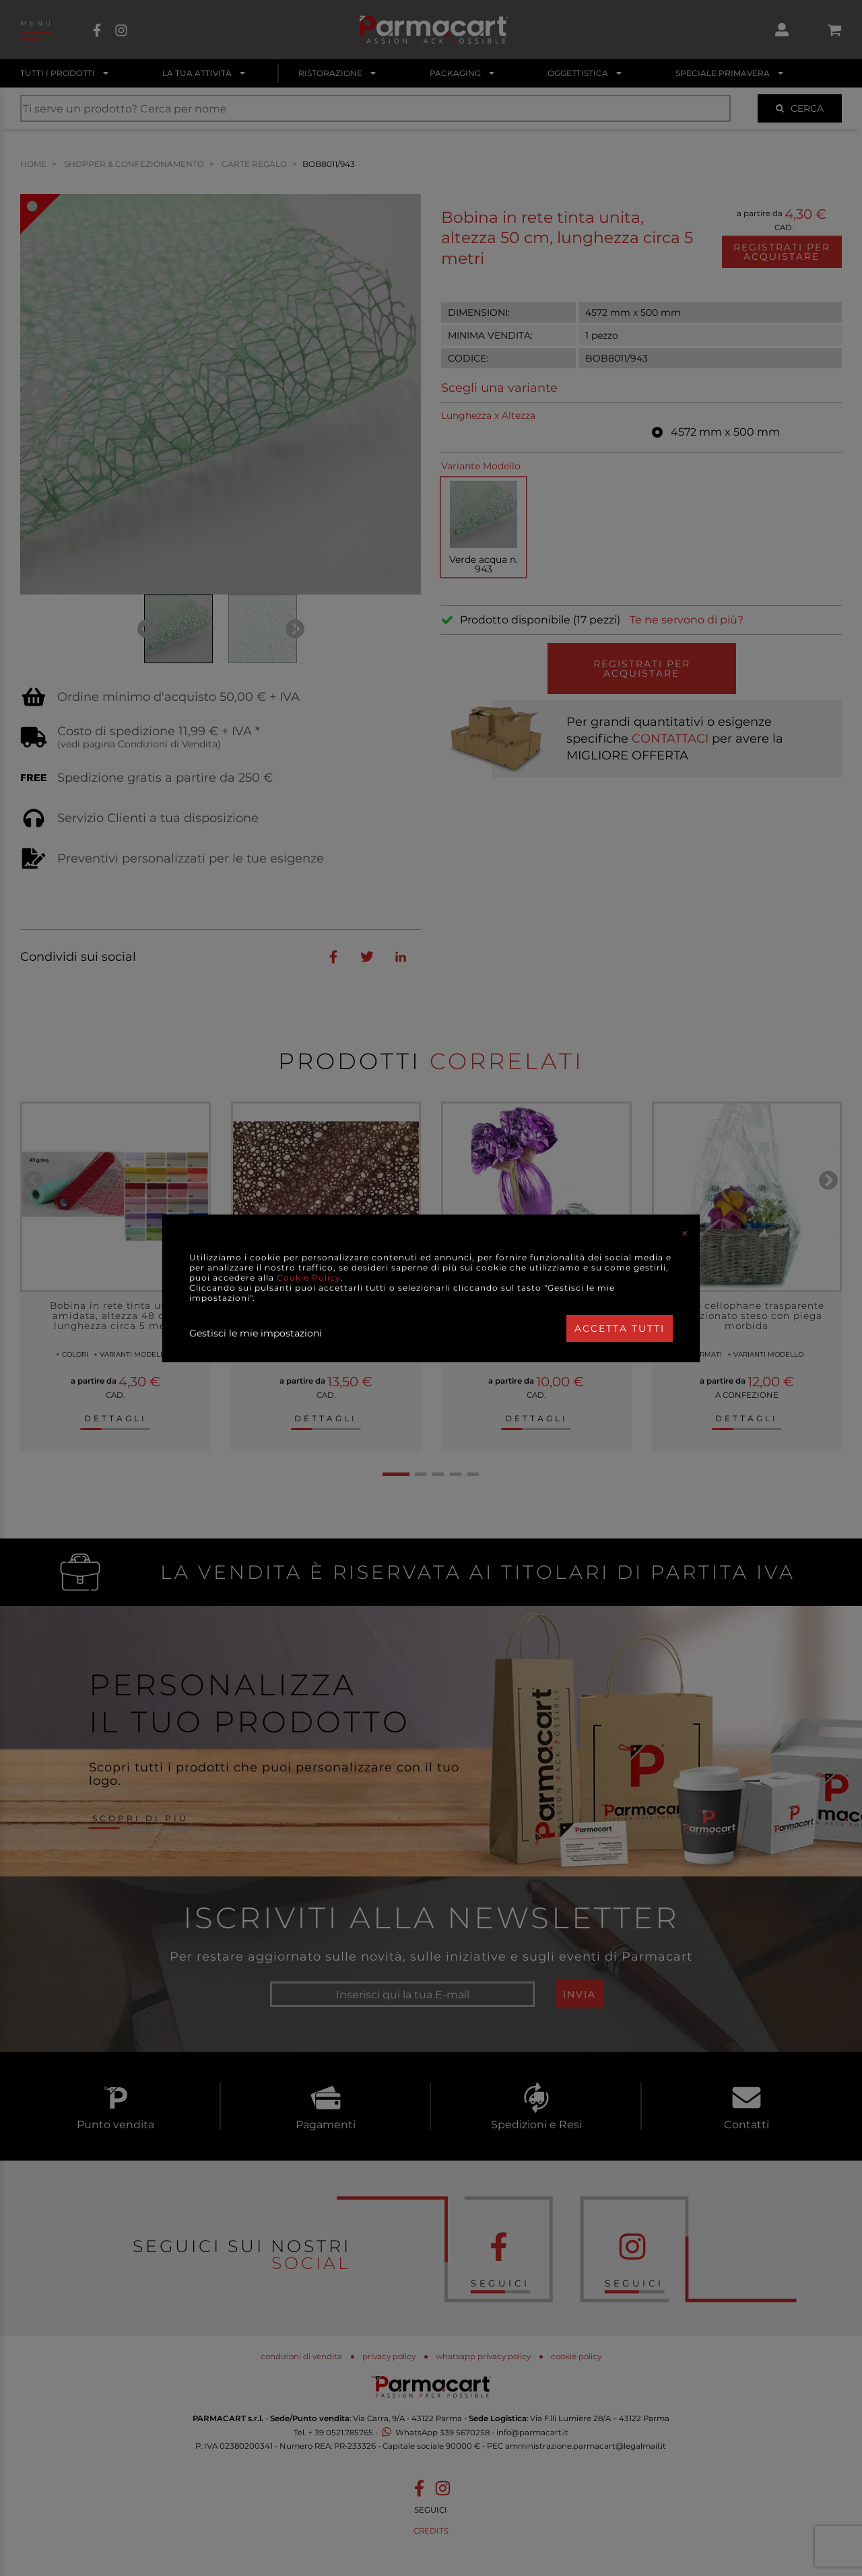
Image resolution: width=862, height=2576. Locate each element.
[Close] (685, 1233)
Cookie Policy (309, 1278)
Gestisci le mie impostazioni (255, 1333)
